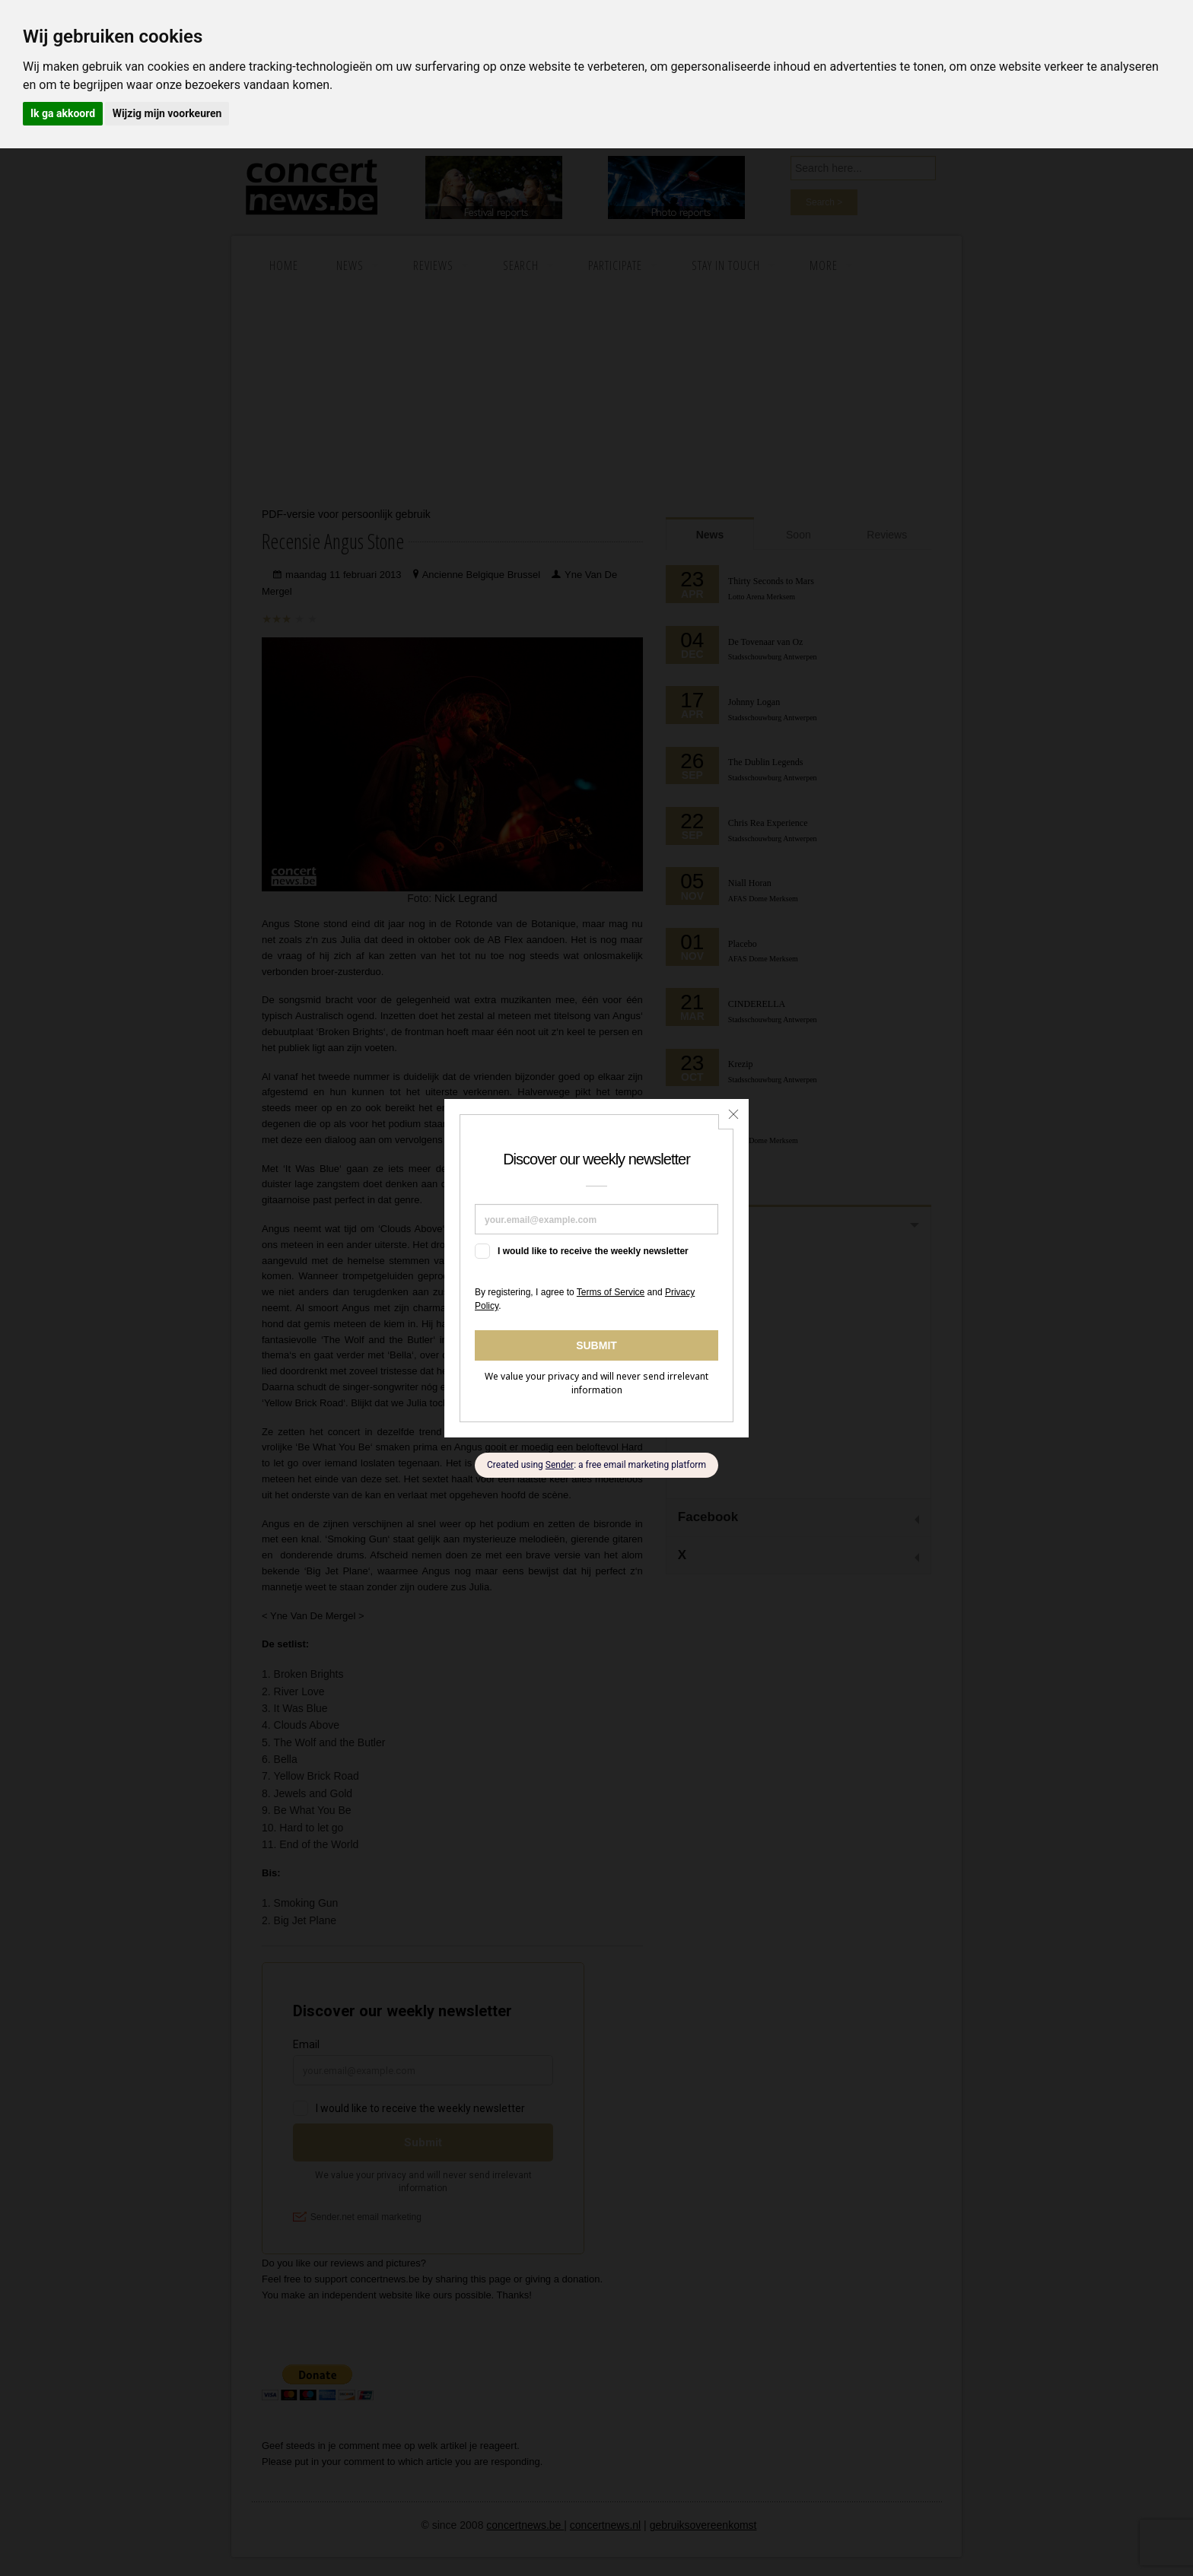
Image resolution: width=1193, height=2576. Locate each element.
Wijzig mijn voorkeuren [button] (167, 113)
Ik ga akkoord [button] (62, 113)
